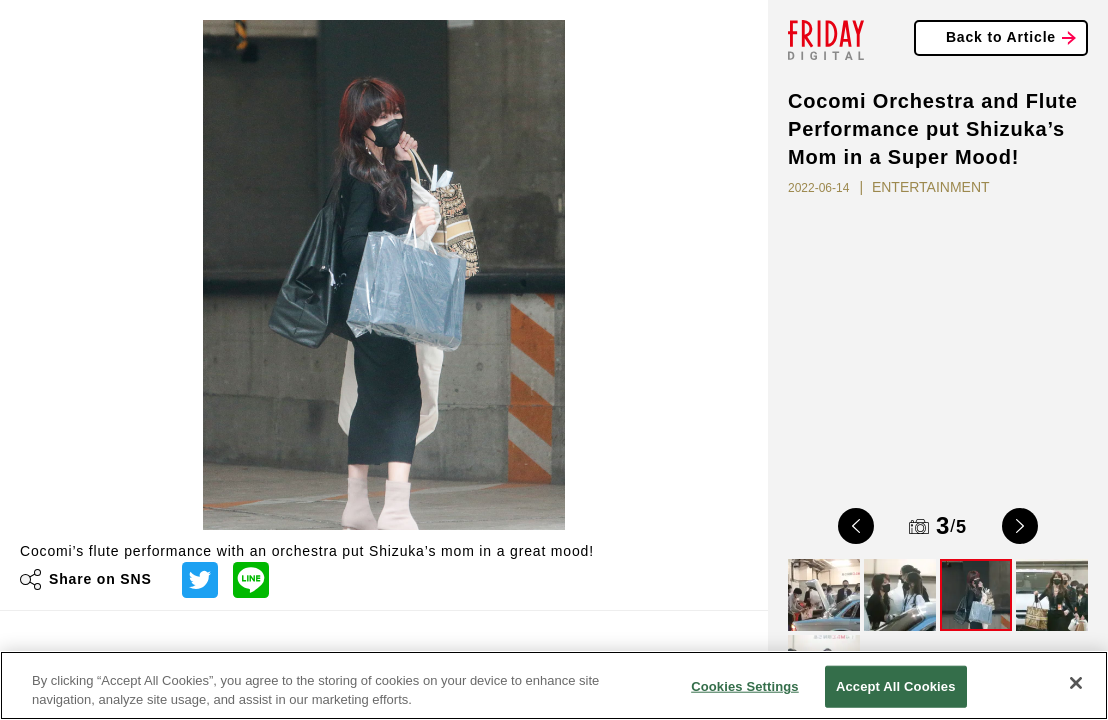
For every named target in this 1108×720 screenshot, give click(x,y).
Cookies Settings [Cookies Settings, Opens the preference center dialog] (745, 686)
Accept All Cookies (896, 686)
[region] (554, 685)
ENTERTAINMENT (931, 187)
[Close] (1076, 683)
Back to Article (1001, 37)
